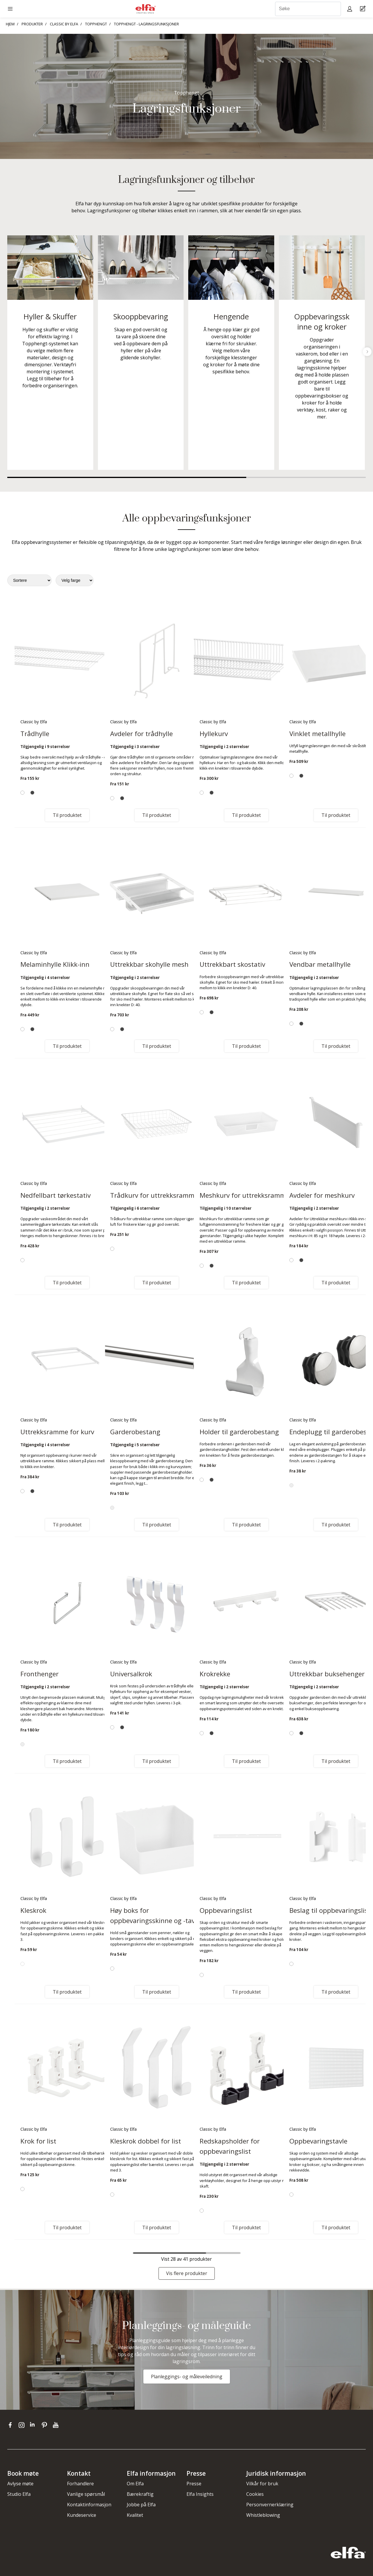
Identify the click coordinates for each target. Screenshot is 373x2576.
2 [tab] (306, 477)
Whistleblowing (263, 2515)
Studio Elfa (19, 2494)
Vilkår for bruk (262, 2483)
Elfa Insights (200, 2494)
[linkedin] (34, 2425)
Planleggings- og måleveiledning (186, 2376)
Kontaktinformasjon (89, 2504)
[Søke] (308, 9)
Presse (193, 2483)
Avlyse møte (20, 2483)
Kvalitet (135, 2515)
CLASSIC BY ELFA (64, 24)
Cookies (255, 2494)
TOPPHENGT (96, 24)
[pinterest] (45, 2425)
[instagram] (23, 2425)
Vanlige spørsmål (86, 2494)
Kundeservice (81, 2515)
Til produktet (67, 815)
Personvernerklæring (269, 2504)
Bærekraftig (140, 2494)
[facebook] (11, 2425)
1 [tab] (126, 477)
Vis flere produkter (186, 2273)
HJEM (10, 24)
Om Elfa (135, 2483)
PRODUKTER (32, 24)
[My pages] (350, 8)
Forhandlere (80, 2483)
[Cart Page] (363, 8)
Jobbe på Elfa (141, 2504)
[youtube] (56, 2425)
